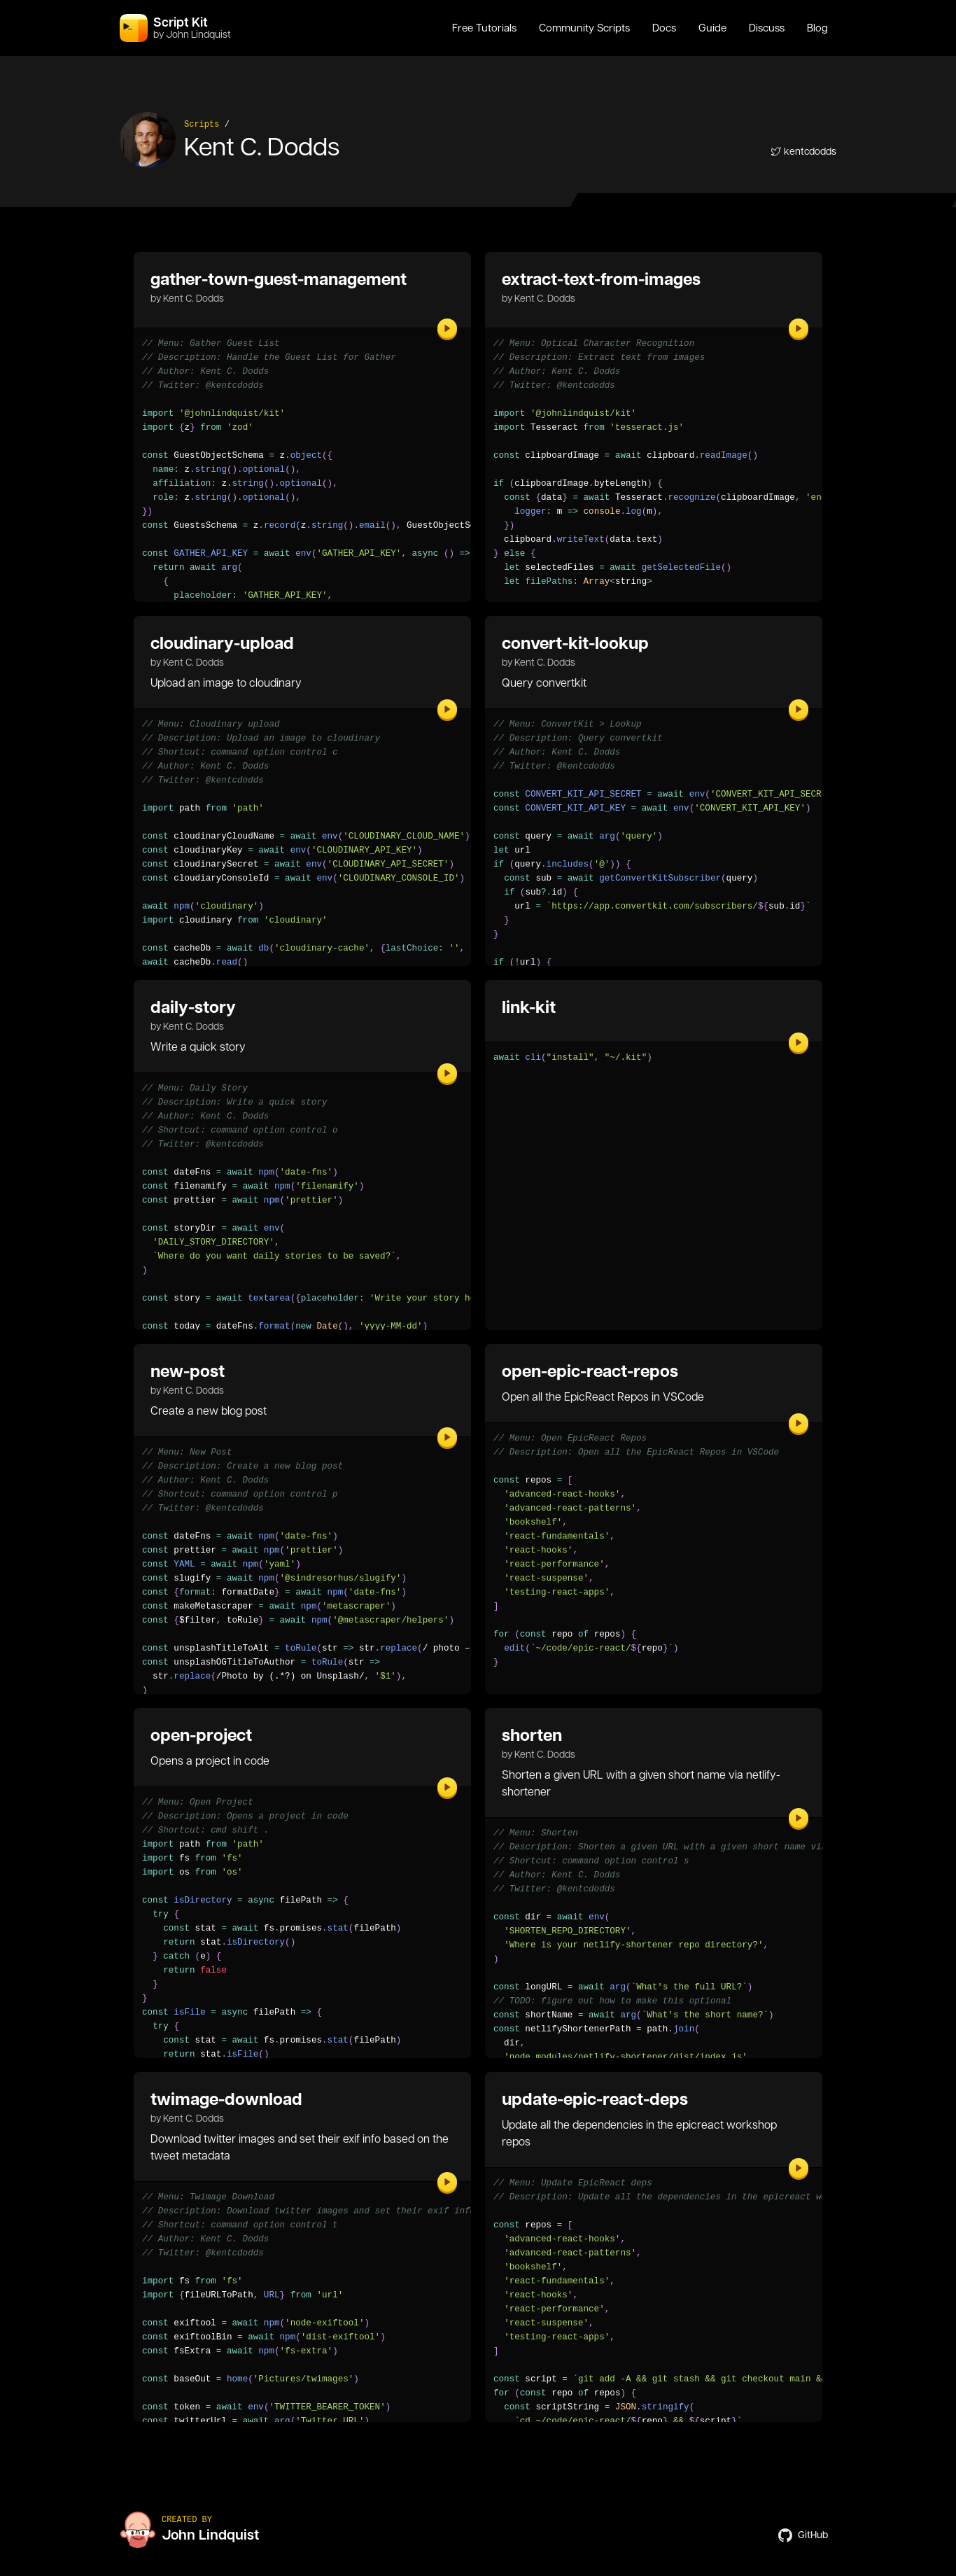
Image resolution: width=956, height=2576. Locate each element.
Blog (817, 28)
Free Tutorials (484, 28)
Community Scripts (584, 28)
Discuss (767, 28)
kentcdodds (803, 151)
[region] (653, 955)
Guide (712, 28)
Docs (664, 28)
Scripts (201, 125)
